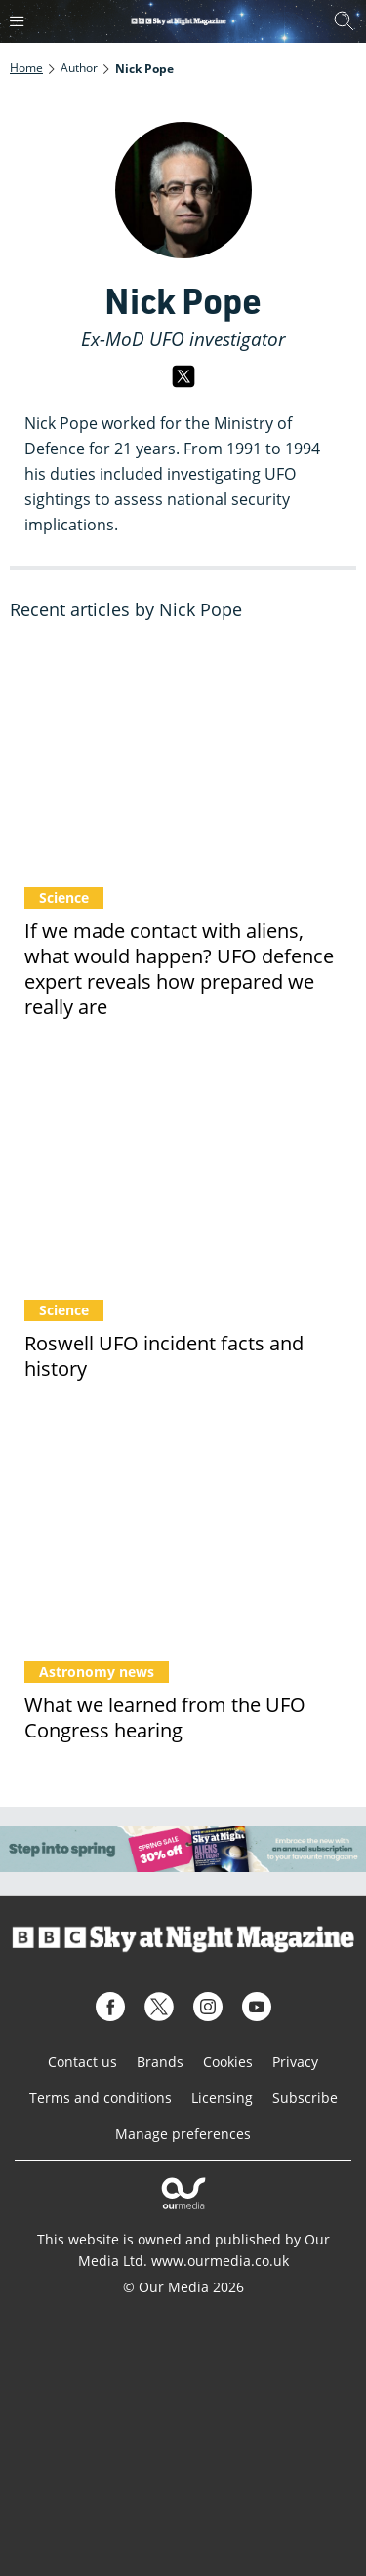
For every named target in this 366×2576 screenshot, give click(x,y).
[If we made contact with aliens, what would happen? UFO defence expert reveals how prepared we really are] (183, 758)
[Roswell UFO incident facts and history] (183, 1169)
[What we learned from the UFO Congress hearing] (183, 1531)
